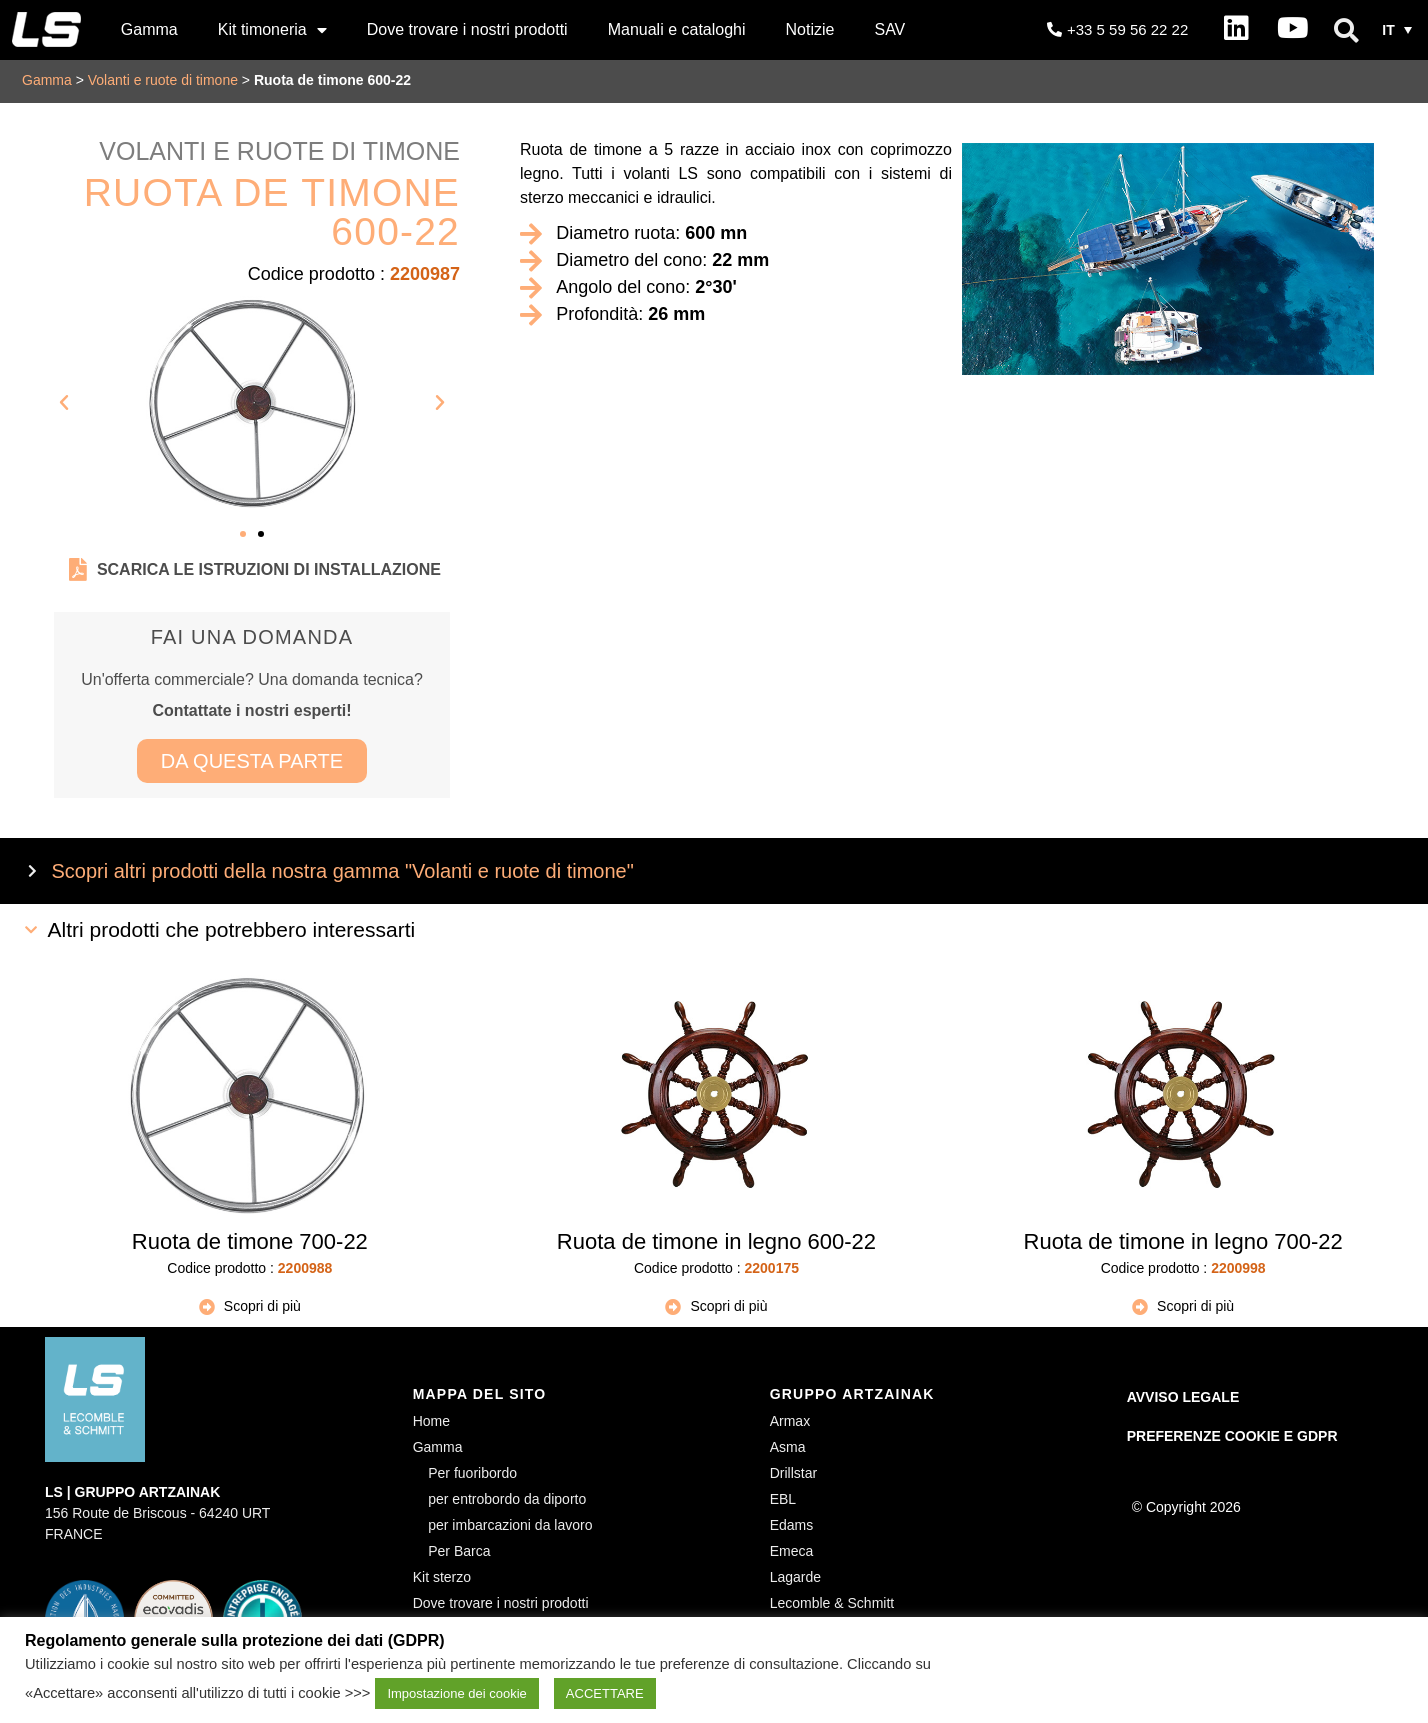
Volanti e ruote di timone (163, 80)
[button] (1346, 30)
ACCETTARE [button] (605, 1693)
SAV (889, 29)
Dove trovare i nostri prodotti (467, 29)
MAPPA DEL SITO (480, 1394)
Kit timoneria (272, 30)
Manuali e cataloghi (677, 29)
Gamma (149, 29)
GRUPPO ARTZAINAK (852, 1394)
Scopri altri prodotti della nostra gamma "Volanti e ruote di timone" (343, 871)
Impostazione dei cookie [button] (456, 1693)
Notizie (810, 29)
